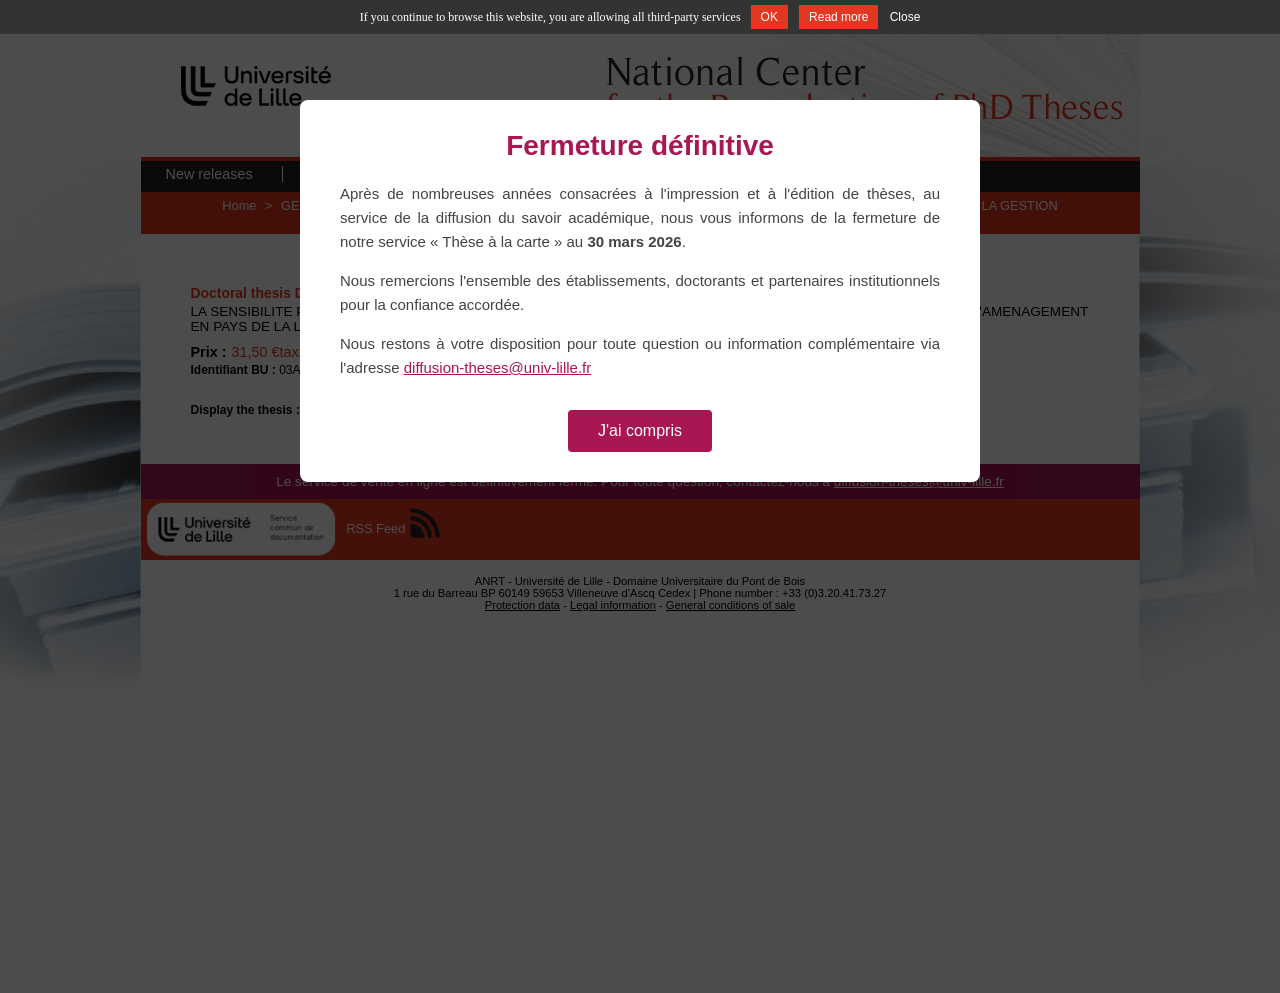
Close (905, 17)
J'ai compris (640, 430)
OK (769, 17)
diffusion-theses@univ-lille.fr (498, 367)
